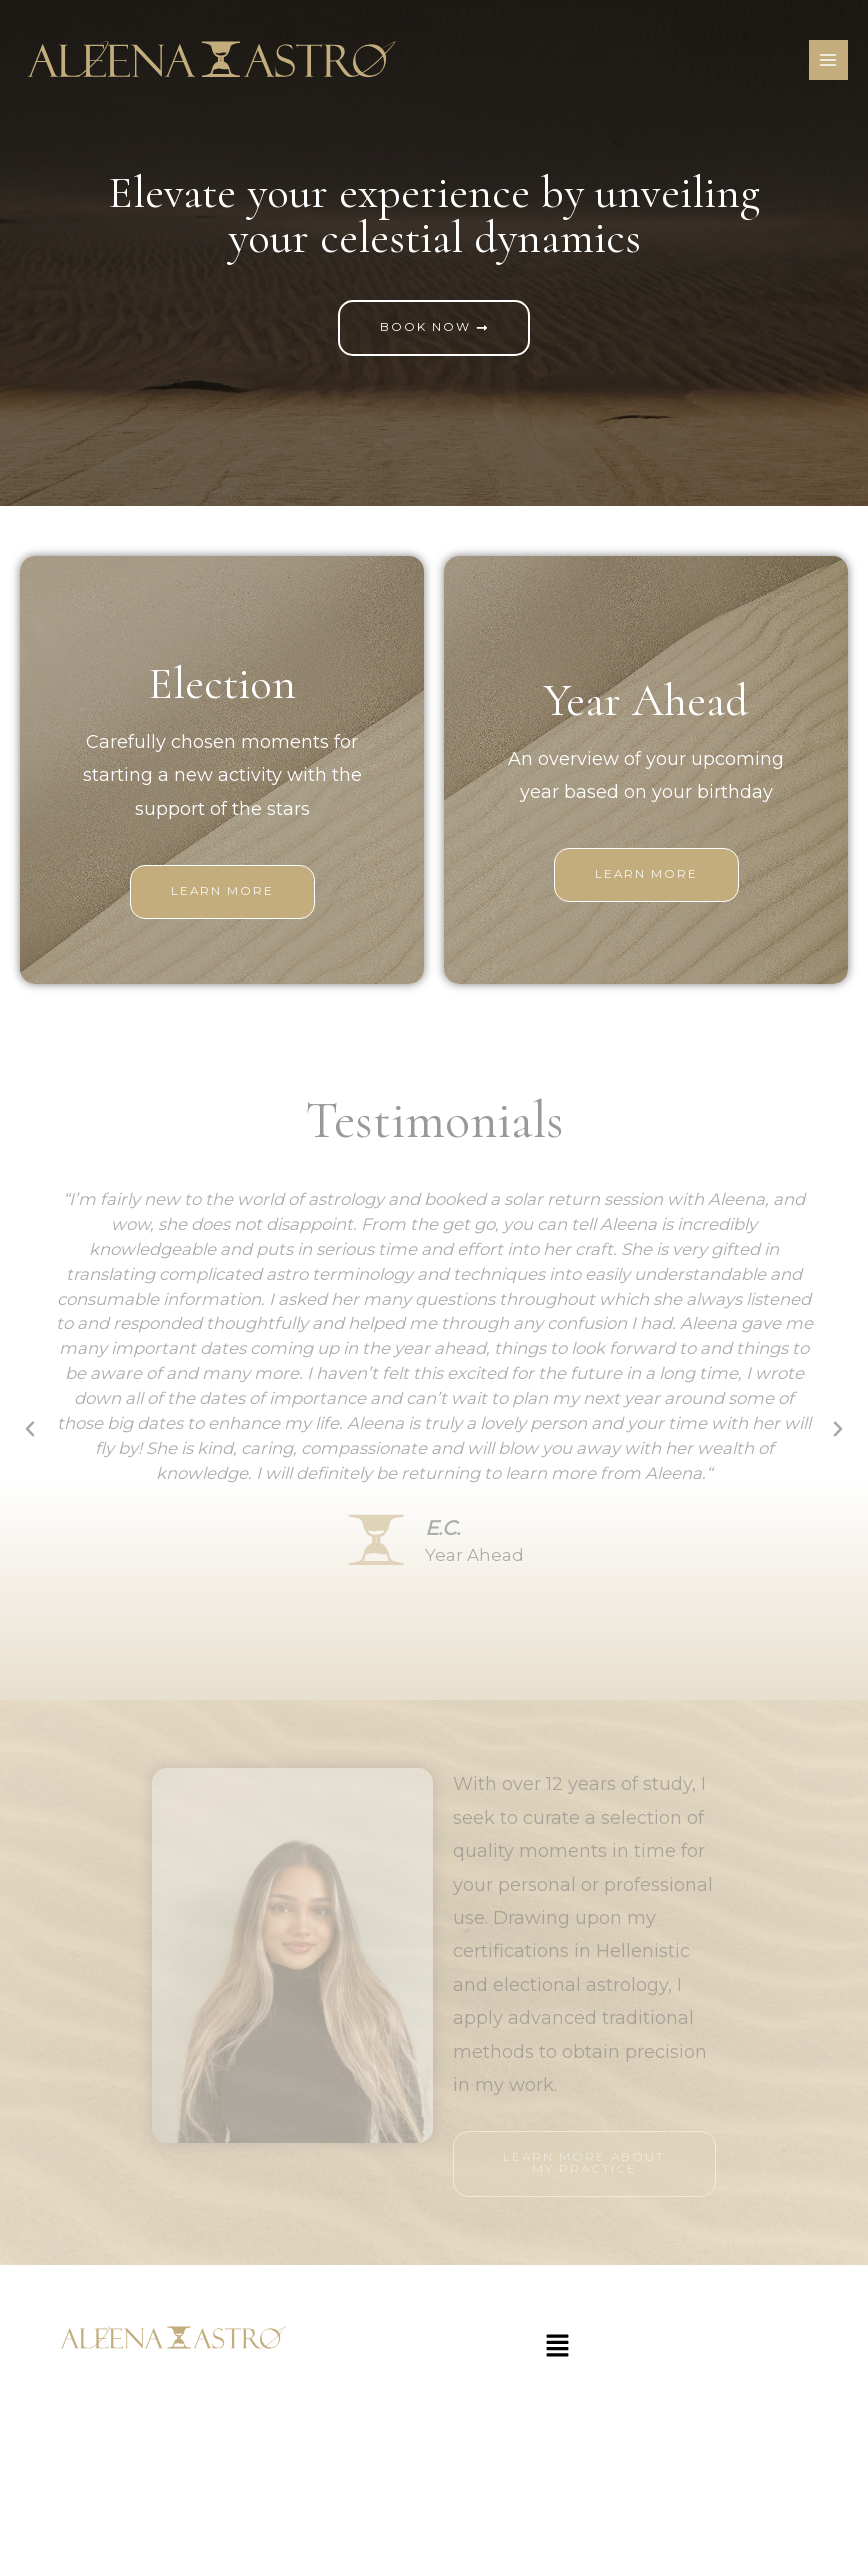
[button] (30, 1429)
